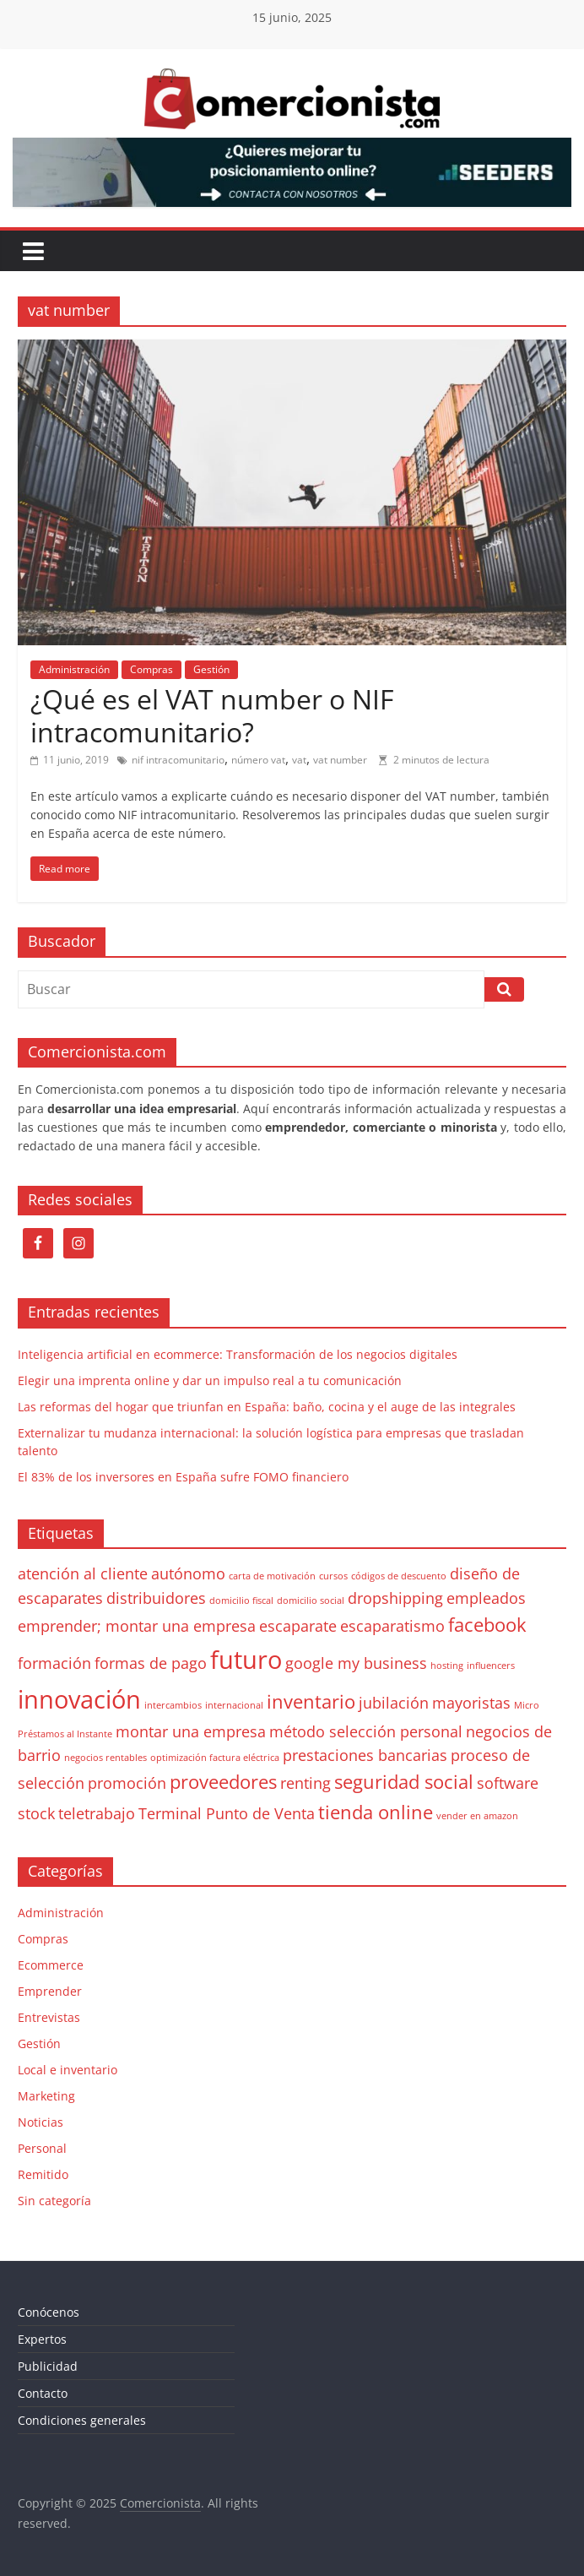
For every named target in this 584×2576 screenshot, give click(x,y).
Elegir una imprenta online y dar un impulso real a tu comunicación (210, 1380)
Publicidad (48, 2366)
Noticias (40, 2122)
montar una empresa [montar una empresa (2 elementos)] (191, 1731)
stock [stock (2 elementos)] (36, 1813)
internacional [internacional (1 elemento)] (234, 1705)
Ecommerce (51, 1965)
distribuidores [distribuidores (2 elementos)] (156, 1598)
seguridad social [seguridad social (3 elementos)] (403, 1782)
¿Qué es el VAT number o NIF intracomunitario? (212, 715)
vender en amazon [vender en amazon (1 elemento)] (477, 1816)
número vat (258, 760)
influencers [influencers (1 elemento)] (491, 1665)
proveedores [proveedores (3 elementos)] (223, 1782)
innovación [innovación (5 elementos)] (79, 1699)
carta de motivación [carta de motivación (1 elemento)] (272, 1576)
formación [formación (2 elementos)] (54, 1663)
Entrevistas (49, 2017)
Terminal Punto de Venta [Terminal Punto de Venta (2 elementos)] (226, 1813)
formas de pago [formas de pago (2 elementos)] (151, 1663)
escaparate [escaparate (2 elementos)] (298, 1626)
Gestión (211, 669)
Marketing (46, 2096)
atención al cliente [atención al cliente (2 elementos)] (83, 1573)
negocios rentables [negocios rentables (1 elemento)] (105, 1758)
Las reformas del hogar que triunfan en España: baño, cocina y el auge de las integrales (267, 1407)
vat (299, 760)
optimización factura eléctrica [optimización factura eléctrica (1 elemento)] (214, 1758)
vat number (340, 760)
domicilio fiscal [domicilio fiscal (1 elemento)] (241, 1600)
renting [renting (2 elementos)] (305, 1783)
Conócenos (48, 2312)
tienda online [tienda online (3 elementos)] (375, 1812)
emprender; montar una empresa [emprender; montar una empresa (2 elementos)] (137, 1626)
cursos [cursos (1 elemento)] (333, 1576)
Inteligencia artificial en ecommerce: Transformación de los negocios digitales (237, 1354)
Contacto (43, 2393)
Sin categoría (54, 2201)
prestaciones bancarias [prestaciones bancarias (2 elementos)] (365, 1755)
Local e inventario (67, 2070)
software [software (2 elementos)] (507, 1783)
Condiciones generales (82, 2420)
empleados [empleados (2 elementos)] (486, 1598)
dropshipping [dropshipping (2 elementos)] (395, 1598)
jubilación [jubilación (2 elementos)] (394, 1703)
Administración (74, 669)
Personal (42, 2148)
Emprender (50, 1991)
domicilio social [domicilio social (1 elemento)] (310, 1600)
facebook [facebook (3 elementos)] (487, 1624)
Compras (151, 669)
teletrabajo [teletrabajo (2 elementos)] (96, 1813)
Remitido (43, 2174)
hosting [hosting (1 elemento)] (446, 1665)
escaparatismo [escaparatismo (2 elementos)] (392, 1626)
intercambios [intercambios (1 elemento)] (173, 1705)
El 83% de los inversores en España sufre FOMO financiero (183, 1477)
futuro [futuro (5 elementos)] (246, 1660)
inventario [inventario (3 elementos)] (311, 1701)
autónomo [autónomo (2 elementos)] (188, 1573)
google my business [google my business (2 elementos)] (356, 1663)
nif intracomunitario (178, 760)
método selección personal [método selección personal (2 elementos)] (365, 1731)
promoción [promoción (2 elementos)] (127, 1783)
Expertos (42, 2339)
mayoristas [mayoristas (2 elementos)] (471, 1703)
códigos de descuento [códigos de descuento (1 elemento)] (398, 1576)
